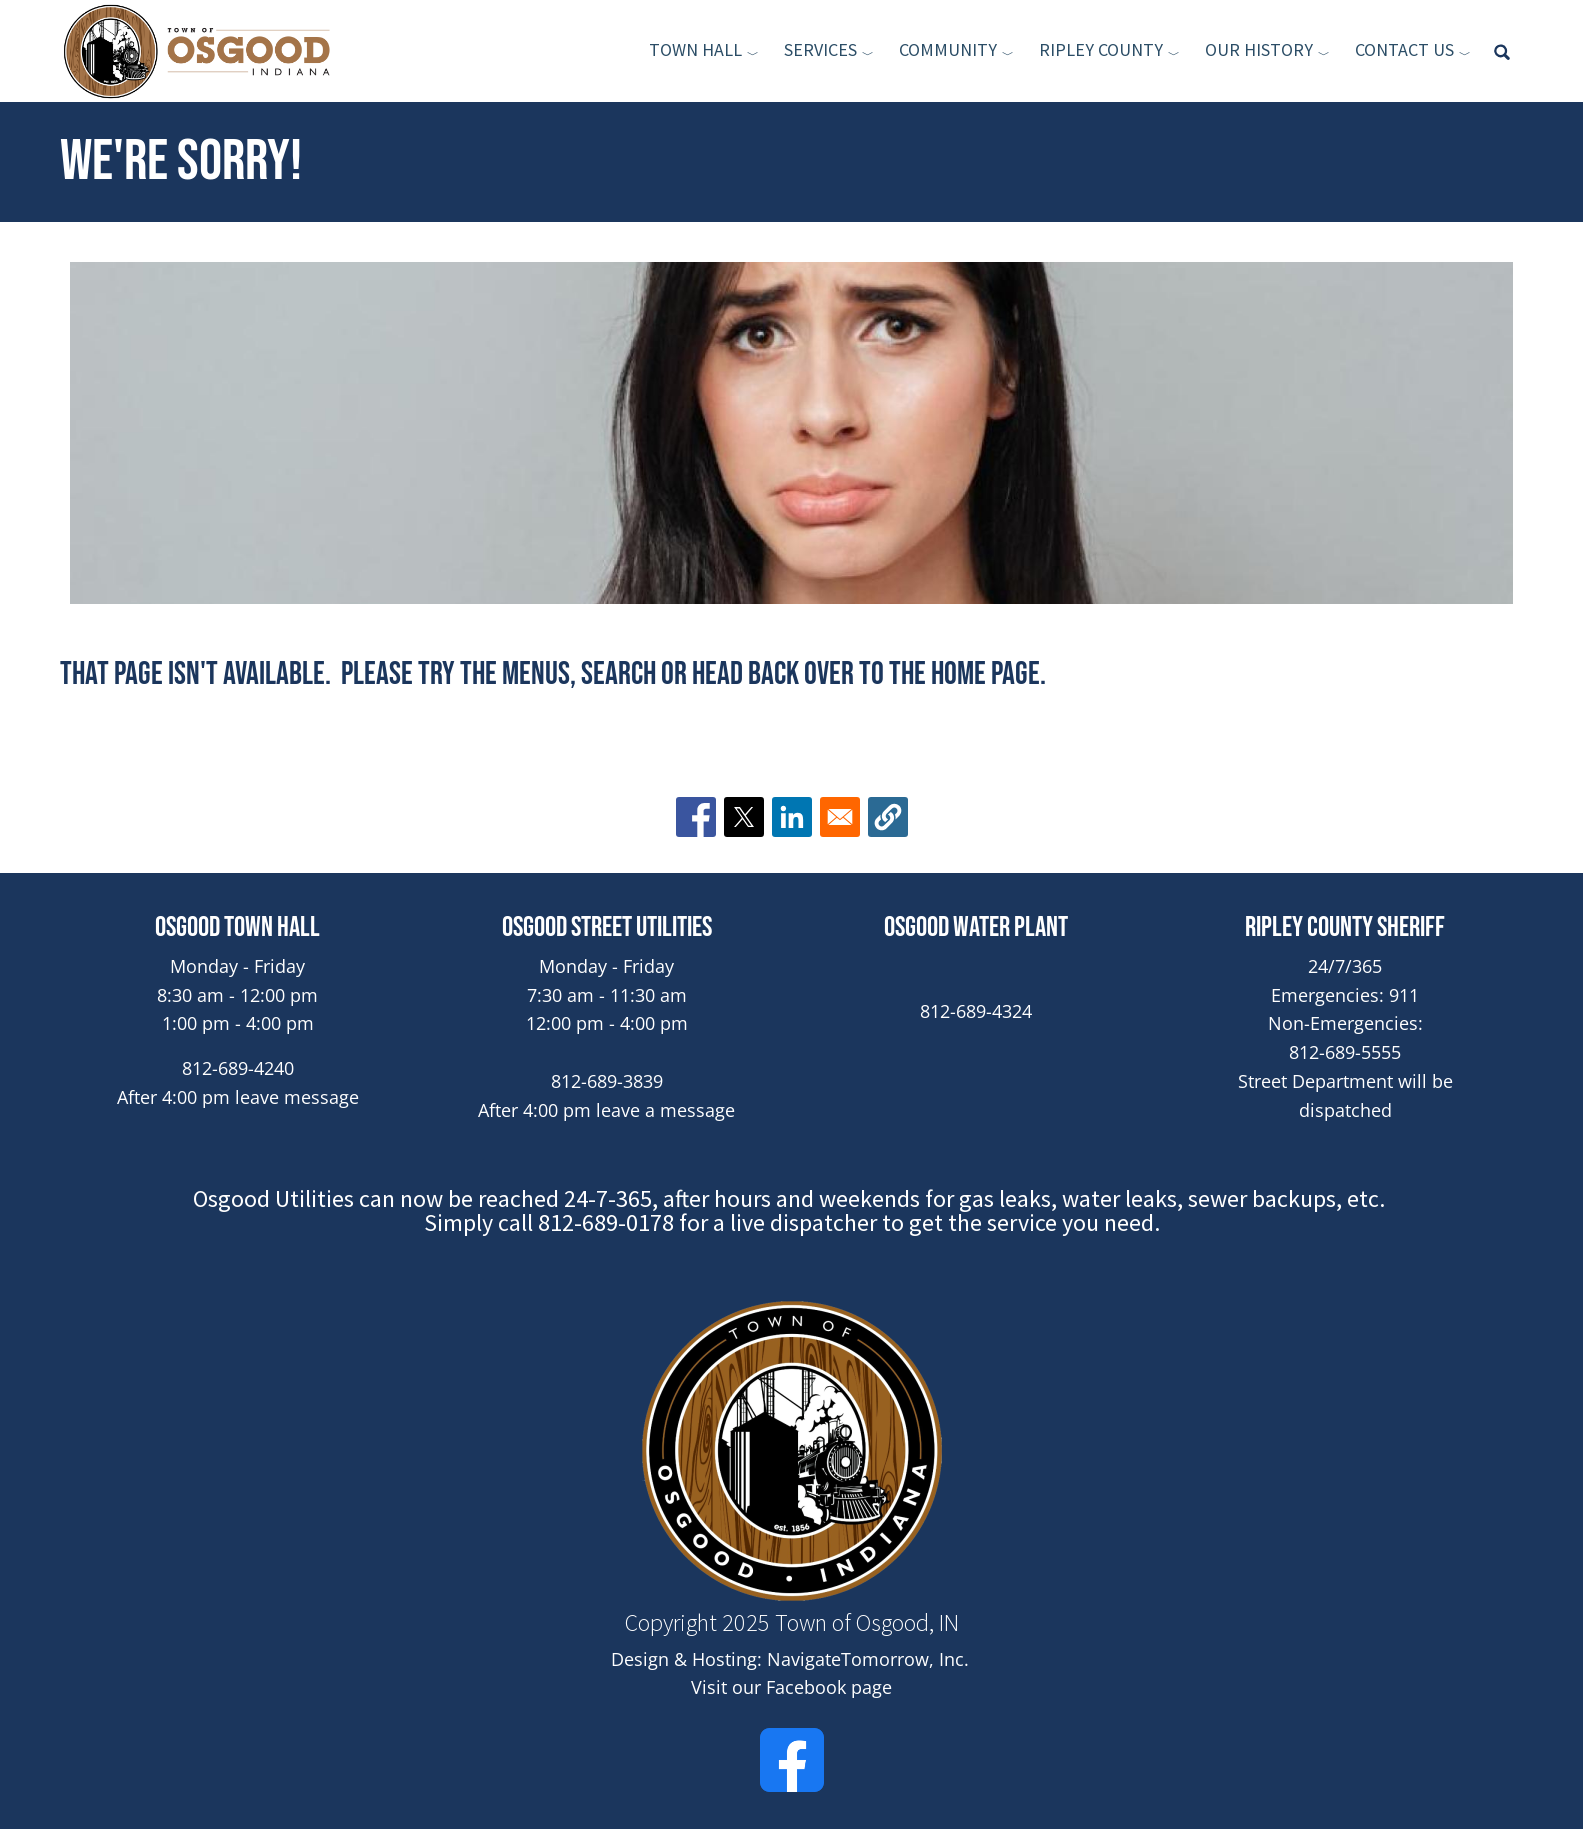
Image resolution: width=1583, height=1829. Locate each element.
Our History (1259, 49)
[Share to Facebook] (696, 817)
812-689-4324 (976, 1011)
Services (820, 49)
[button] (888, 817)
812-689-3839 (607, 1081)
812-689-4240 (238, 1068)
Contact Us (1404, 49)
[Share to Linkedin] (792, 817)
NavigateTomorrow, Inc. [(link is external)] (869, 1659)
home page (985, 674)
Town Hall (695, 49)
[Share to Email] (840, 817)
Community (948, 49)
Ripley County (1101, 49)
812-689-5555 (1345, 1052)
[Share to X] (744, 817)
